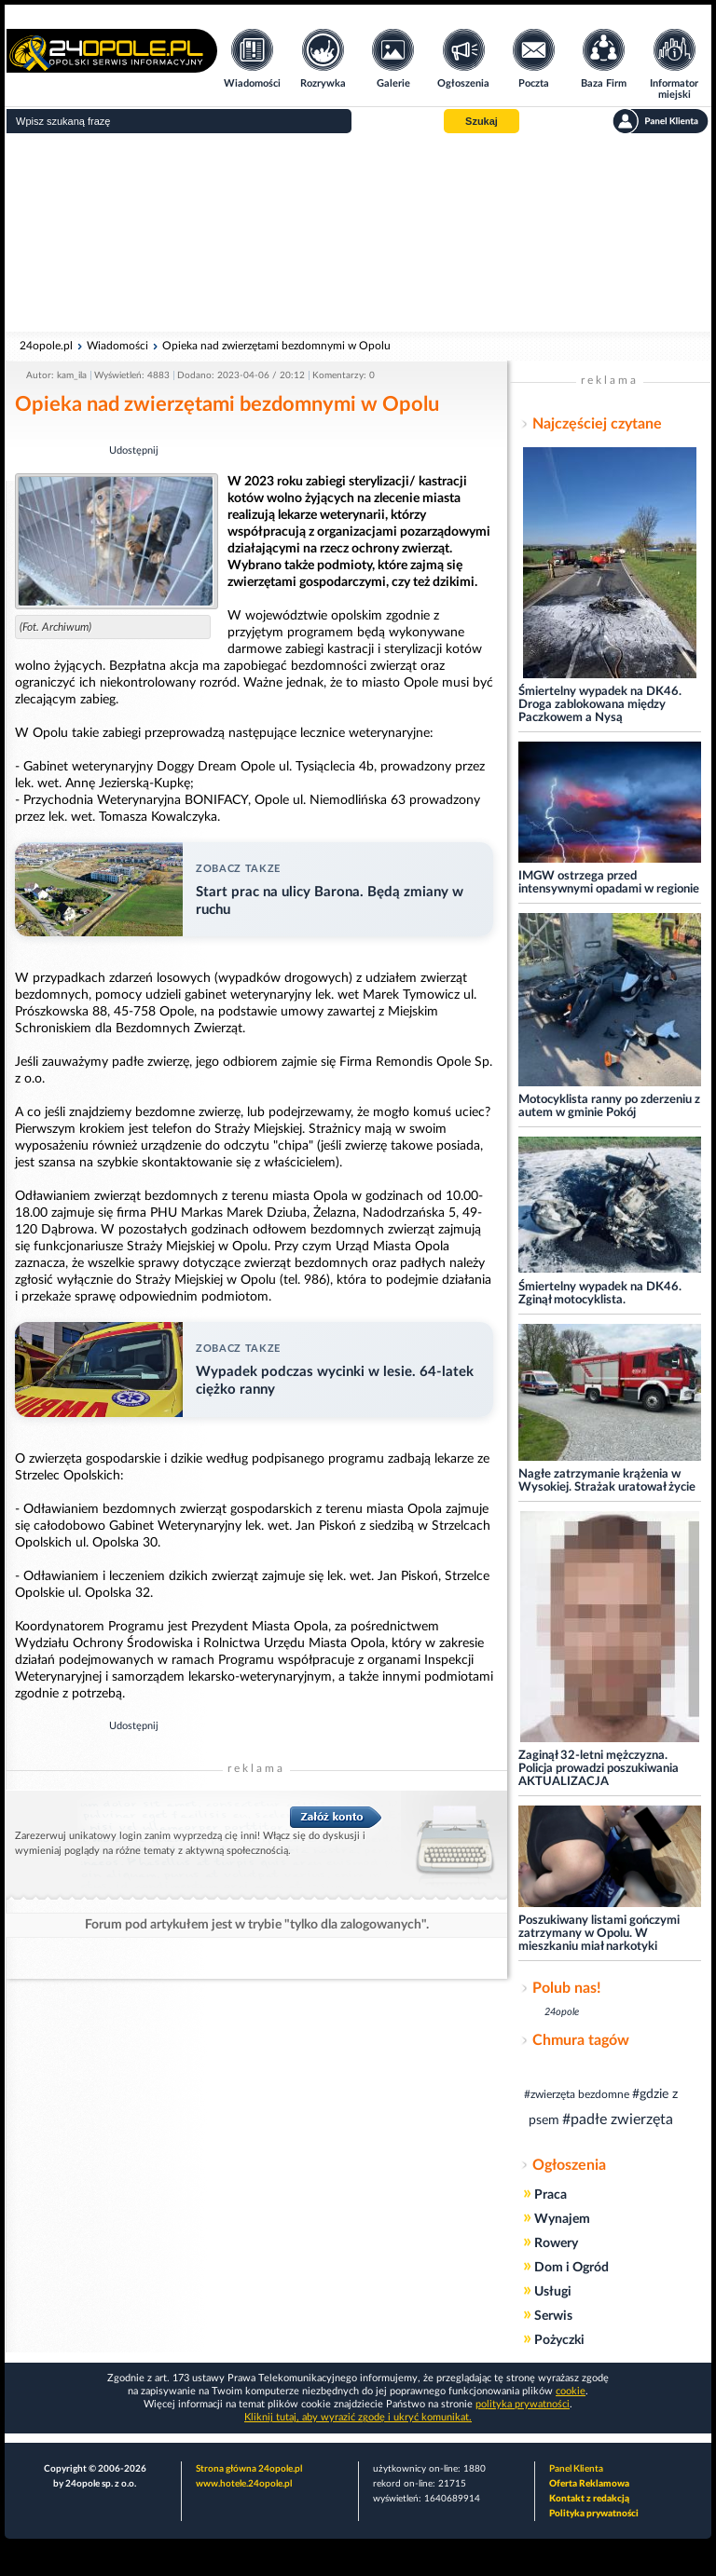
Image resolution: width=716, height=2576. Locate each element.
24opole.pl (46, 345)
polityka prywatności (522, 2404)
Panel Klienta (576, 2469)
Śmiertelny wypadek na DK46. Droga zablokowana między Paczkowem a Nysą (600, 705)
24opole (561, 2012)
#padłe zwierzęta (617, 2119)
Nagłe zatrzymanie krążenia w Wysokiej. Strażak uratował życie (606, 1480)
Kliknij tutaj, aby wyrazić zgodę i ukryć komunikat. (358, 2417)
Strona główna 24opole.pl (249, 2469)
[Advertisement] (358, 233)
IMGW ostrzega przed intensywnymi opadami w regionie (608, 882)
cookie (570, 2391)
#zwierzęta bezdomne (576, 2094)
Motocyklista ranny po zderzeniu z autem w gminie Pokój (609, 1106)
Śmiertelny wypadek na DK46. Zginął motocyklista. (600, 1293)
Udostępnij (133, 450)
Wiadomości (117, 345)
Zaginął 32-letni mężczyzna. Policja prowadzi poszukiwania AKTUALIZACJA (598, 1769)
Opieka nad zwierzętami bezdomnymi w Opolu (276, 345)
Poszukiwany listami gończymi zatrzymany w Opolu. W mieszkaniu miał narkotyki (599, 1934)
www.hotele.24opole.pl (244, 2483)
